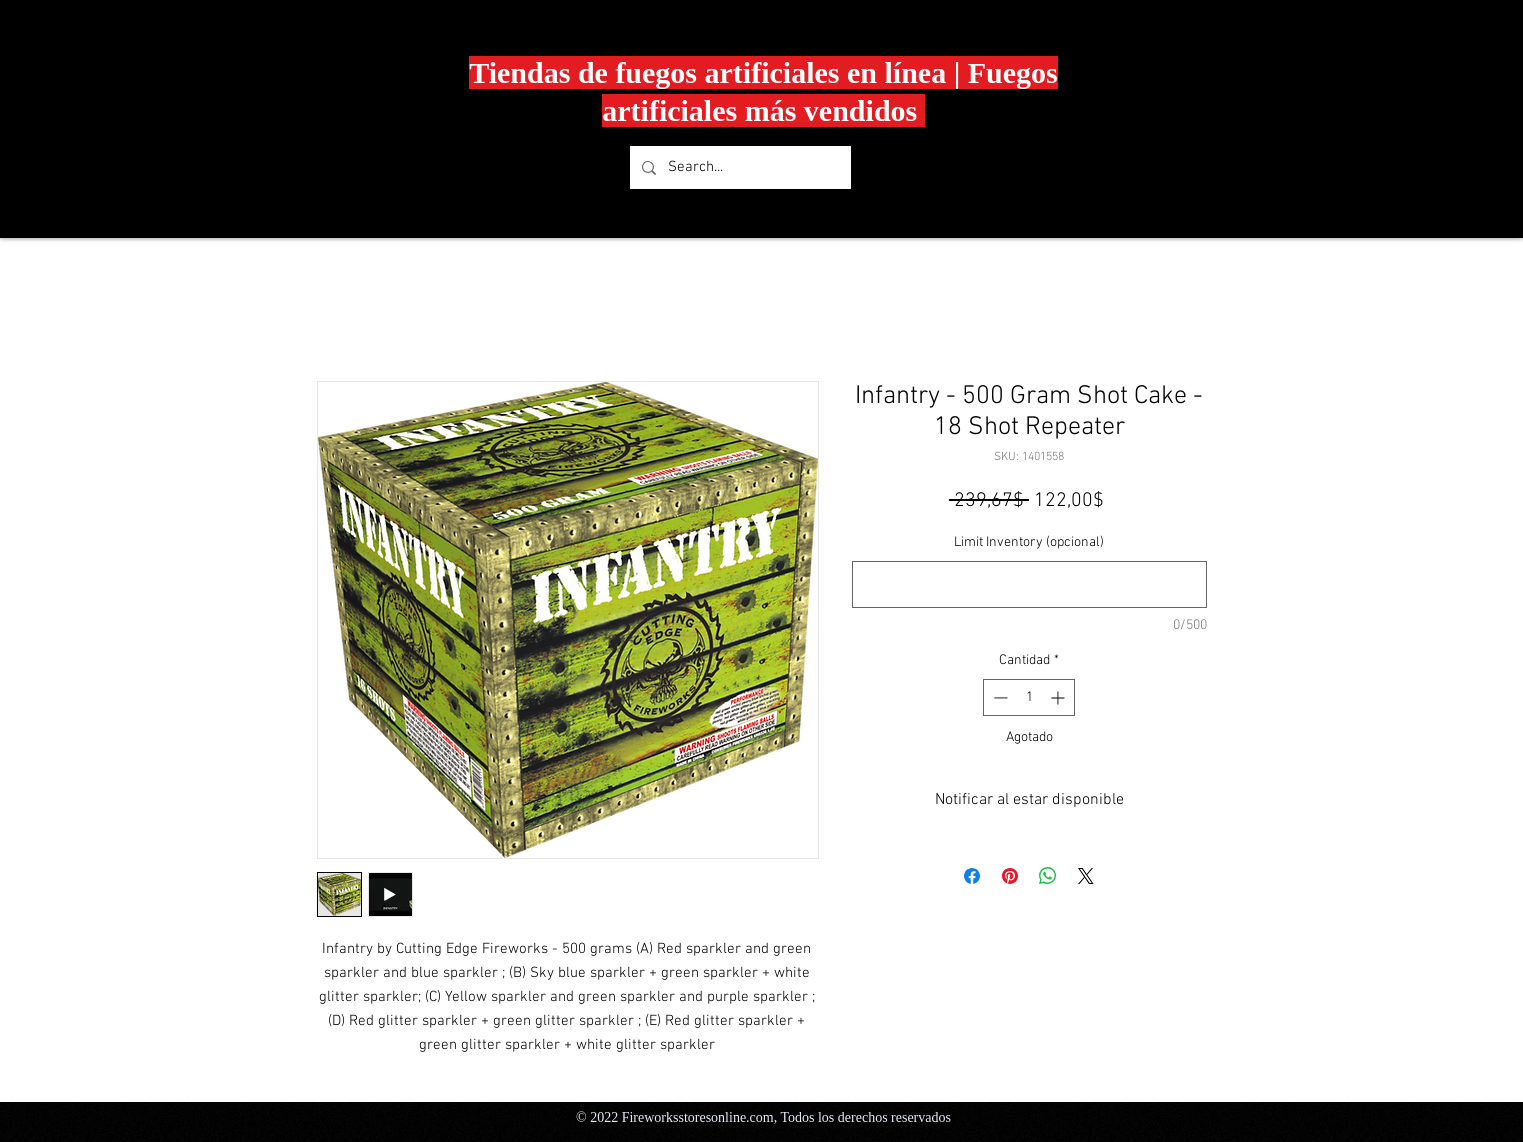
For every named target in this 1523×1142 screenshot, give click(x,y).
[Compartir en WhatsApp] (1048, 876)
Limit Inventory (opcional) (1029, 542)
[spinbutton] (1029, 697)
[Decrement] (998, 697)
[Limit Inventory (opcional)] (1029, 584)
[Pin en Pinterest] (1010, 876)
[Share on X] (1086, 876)
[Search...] (738, 167)
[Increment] (1059, 697)
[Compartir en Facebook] (972, 876)
